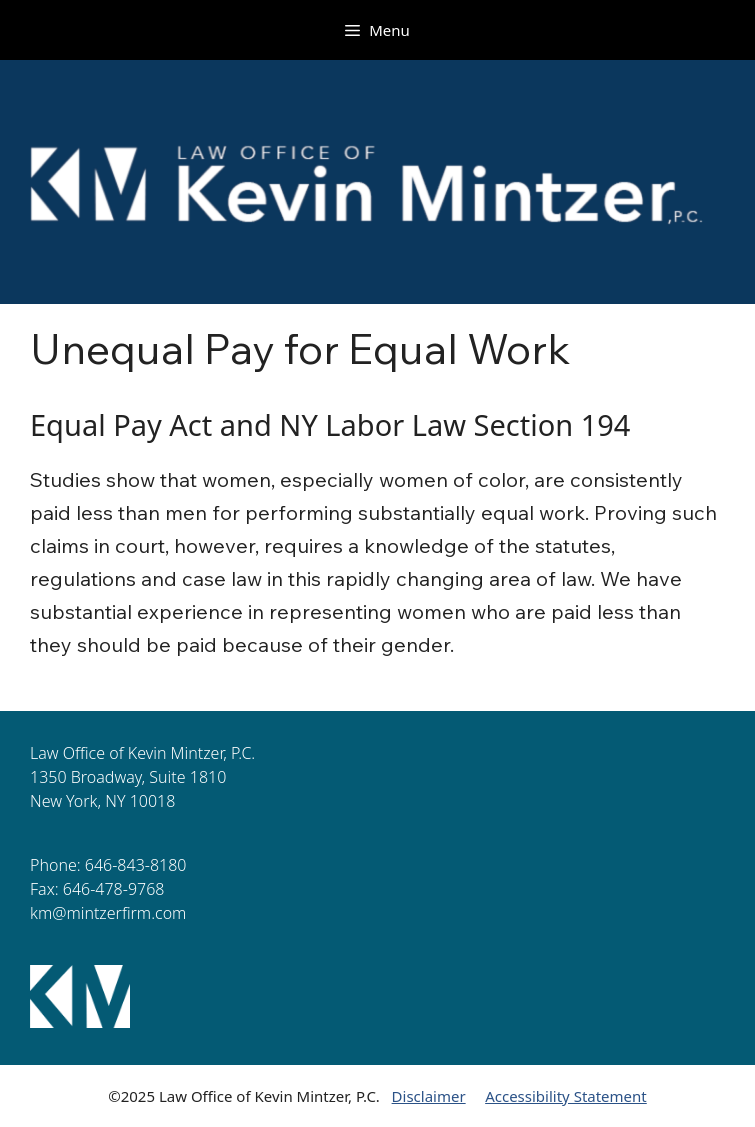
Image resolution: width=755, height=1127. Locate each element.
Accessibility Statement (566, 1096)
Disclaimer (429, 1096)
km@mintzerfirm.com (108, 913)
